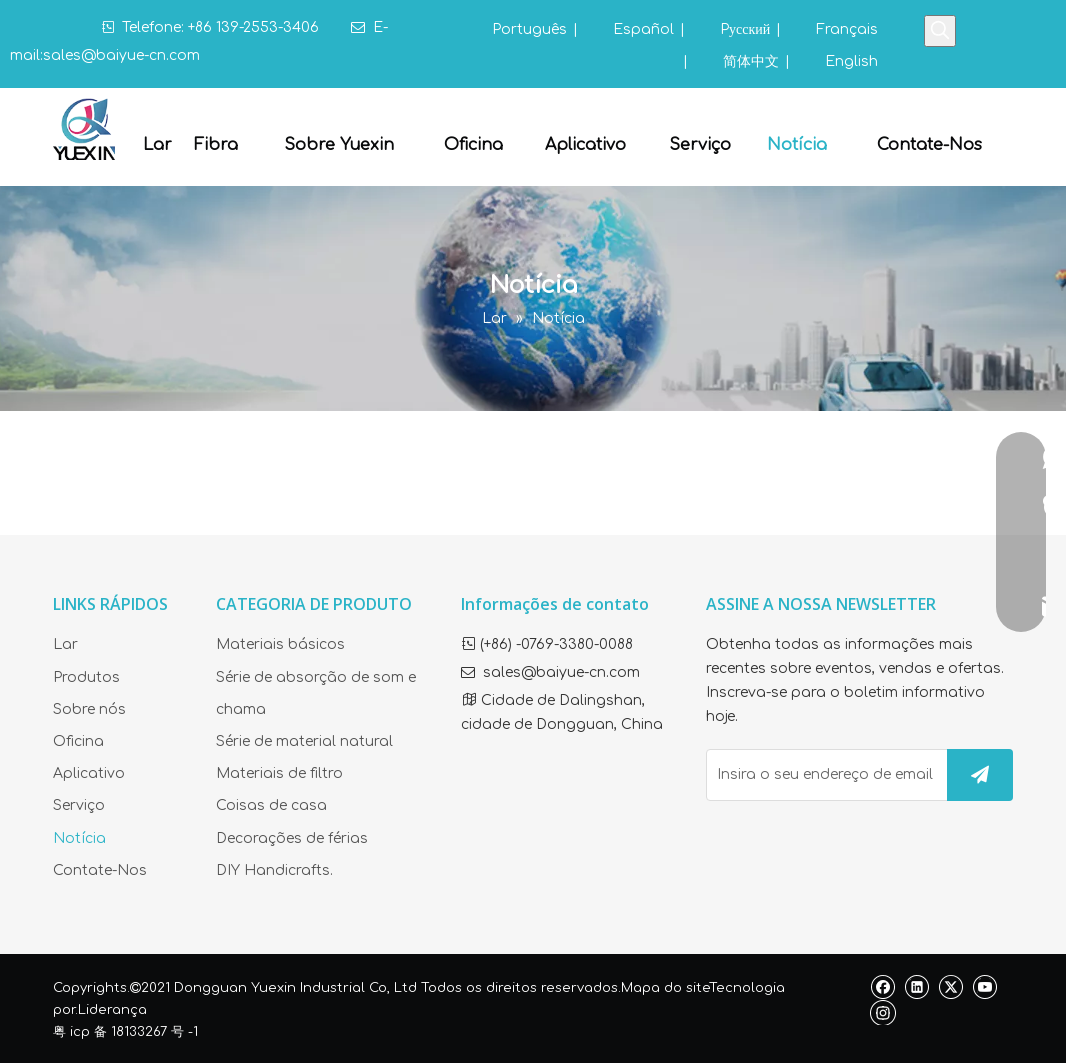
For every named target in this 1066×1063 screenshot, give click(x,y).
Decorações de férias (292, 838)
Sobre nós (89, 709)
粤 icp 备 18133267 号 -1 (125, 1032)
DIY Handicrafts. (274, 870)
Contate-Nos (100, 870)
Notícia (79, 838)
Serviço (79, 805)
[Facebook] (882, 986)
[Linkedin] (916, 986)
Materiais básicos (280, 644)
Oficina (78, 741)
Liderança (112, 1010)
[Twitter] (950, 986)
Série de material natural (304, 741)
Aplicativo (89, 773)
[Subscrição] (980, 775)
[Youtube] (984, 986)
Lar (65, 644)
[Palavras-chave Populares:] (940, 31)
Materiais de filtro (279, 773)
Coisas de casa (271, 805)
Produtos (86, 677)
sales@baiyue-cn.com (121, 55)
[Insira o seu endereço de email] (822, 775)
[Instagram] (883, 1012)
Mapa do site (665, 988)
